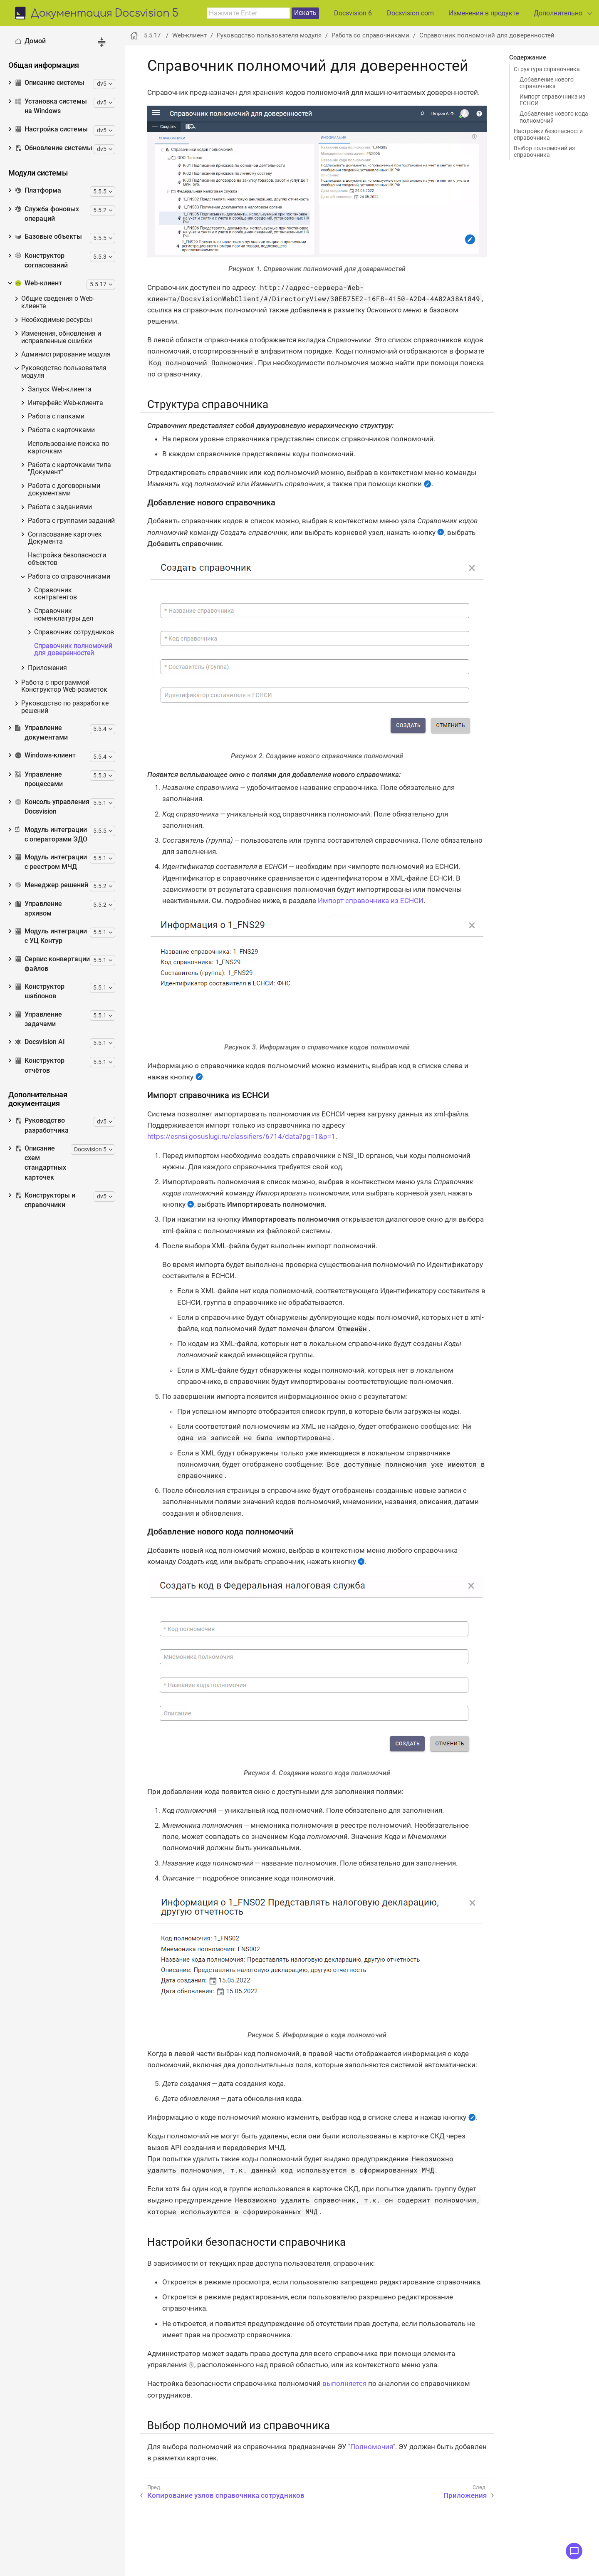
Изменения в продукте (484, 13)
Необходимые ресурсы (56, 320)
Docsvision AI (40, 1042)
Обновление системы (53, 148)
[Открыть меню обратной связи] (574, 2551)
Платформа (38, 190)
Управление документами (41, 732)
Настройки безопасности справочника (548, 134)
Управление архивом (38, 908)
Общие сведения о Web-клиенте (57, 302)
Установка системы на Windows (51, 106)
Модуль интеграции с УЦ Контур (51, 936)
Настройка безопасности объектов (67, 559)
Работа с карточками (61, 430)
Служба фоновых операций (47, 214)
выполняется (344, 2383)
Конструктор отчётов (39, 1065)
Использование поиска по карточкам (68, 447)
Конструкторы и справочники (45, 1200)
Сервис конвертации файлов (52, 963)
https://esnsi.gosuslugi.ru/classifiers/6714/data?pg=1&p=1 (241, 1136)
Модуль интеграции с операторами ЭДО (51, 834)
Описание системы (49, 83)
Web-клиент (38, 283)
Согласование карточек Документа (65, 538)
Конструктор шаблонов (39, 991)
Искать (305, 13)
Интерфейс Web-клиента (65, 403)
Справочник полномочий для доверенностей (73, 650)
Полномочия (371, 2446)
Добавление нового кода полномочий (554, 117)
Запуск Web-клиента (60, 389)
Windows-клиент (45, 755)
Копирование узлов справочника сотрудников (225, 2495)
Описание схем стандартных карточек (40, 1163)
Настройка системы (51, 129)
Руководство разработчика (42, 1125)
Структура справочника (547, 69)
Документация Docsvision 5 (104, 14)
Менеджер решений (51, 885)
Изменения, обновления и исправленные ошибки (61, 337)
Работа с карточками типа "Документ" (69, 469)
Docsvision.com (410, 13)
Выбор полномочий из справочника (544, 151)
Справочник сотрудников (74, 632)
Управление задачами (38, 1019)
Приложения (47, 668)
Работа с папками (56, 416)
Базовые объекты (48, 236)
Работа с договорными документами (64, 490)
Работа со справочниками (69, 576)
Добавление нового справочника (547, 82)
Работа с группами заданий (71, 521)
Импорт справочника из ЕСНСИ (552, 99)
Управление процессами (39, 779)
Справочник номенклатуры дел (63, 615)
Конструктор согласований (41, 260)
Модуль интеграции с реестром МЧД (51, 862)
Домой (30, 41)
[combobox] (248, 13)
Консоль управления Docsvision (52, 806)
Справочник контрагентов (55, 594)
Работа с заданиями (60, 507)
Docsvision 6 (353, 13)
